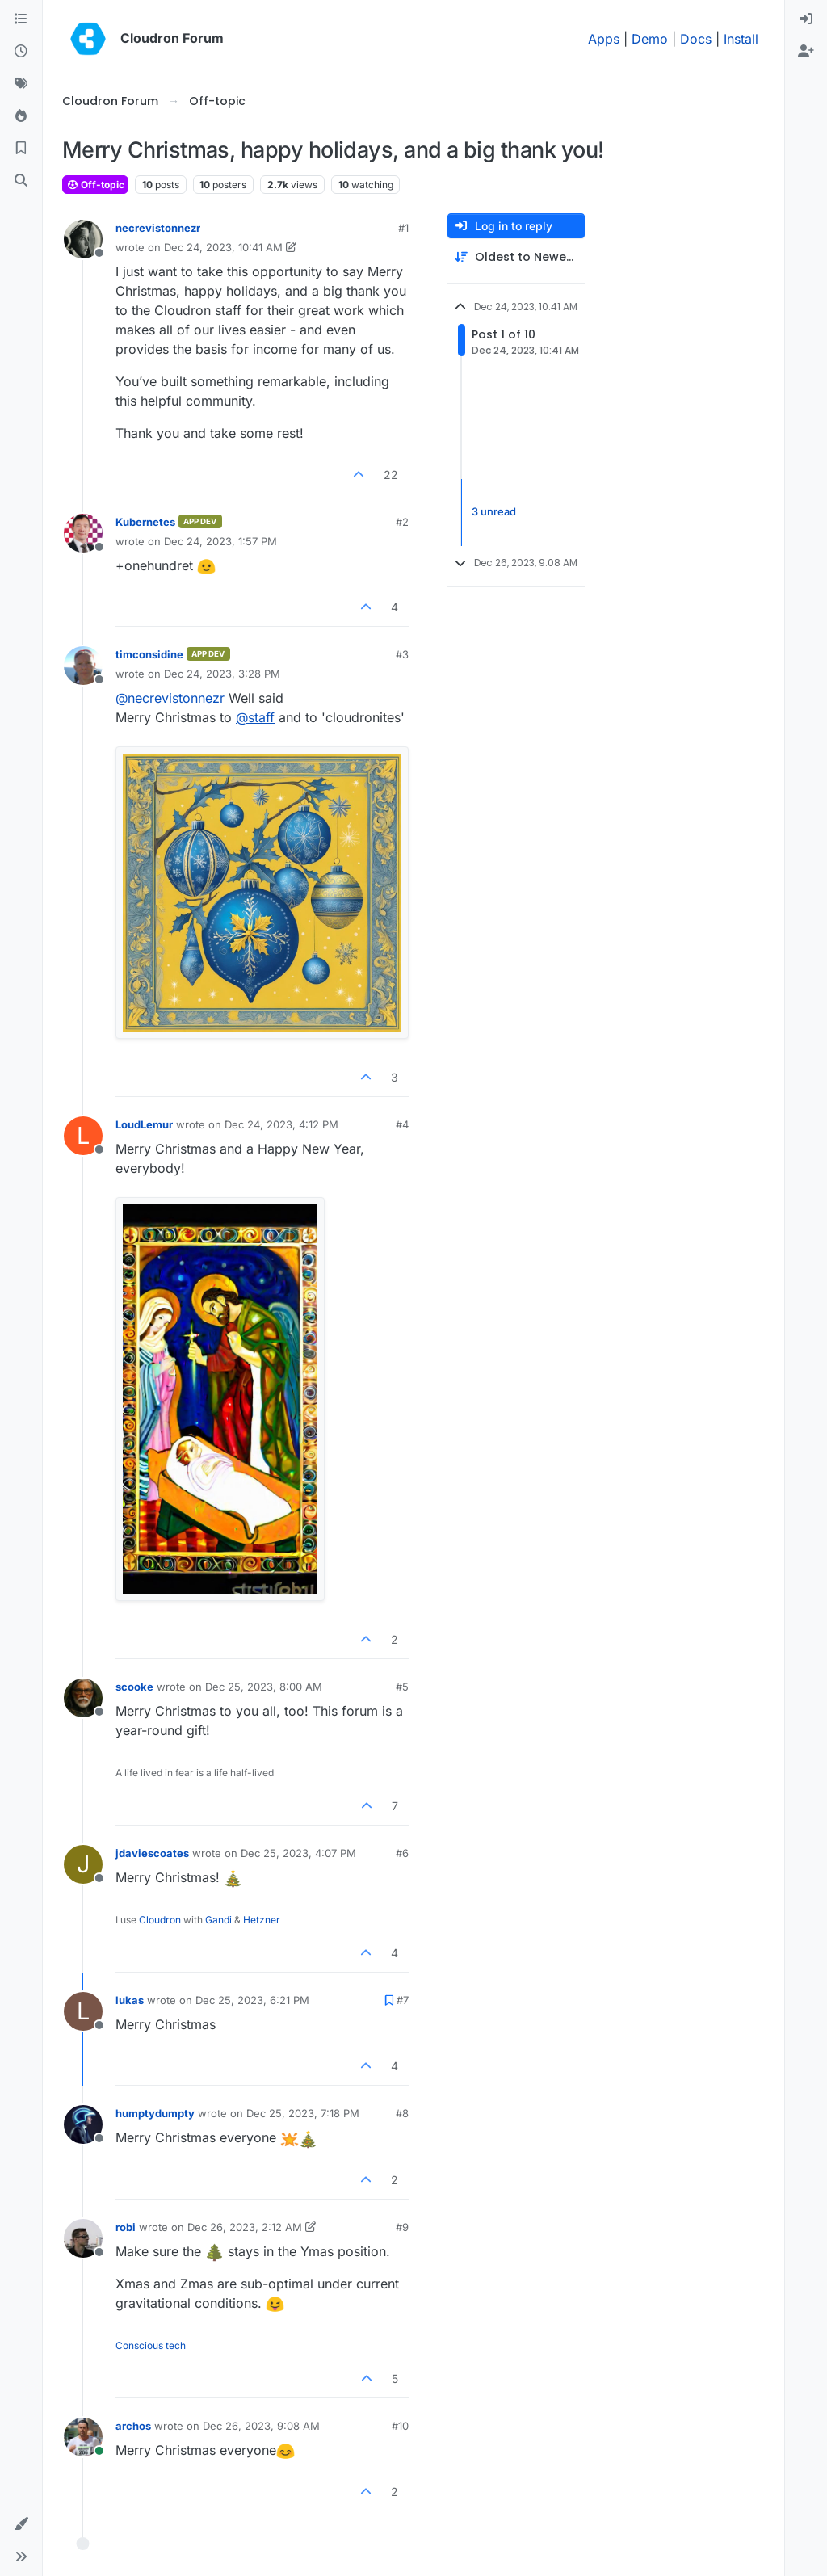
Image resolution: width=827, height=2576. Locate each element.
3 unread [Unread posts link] (494, 512)
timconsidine (149, 654)
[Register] (806, 52)
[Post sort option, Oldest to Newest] (516, 257)
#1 (403, 227)
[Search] (21, 181)
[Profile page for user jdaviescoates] (83, 1864)
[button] (21, 2524)
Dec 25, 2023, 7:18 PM (302, 2113)
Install (741, 39)
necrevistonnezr (157, 227)
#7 (403, 2000)
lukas (129, 2000)
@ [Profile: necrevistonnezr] (170, 698)
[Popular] (21, 116)
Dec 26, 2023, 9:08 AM (261, 2425)
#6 (402, 1853)
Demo (650, 39)
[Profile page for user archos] (83, 2437)
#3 (402, 654)
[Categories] (21, 19)
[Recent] (21, 52)
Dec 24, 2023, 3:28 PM (222, 673)
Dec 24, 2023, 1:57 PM (220, 541)
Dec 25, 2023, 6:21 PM (252, 2000)
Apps (603, 39)
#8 (402, 2113)
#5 (402, 1686)
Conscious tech (150, 2345)
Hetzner (261, 1920)
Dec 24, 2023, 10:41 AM (223, 247)
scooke (134, 1686)
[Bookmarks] (21, 149)
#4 (402, 1124)
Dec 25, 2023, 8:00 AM (263, 1686)
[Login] (806, 19)
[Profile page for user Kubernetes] (83, 533)
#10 (400, 2425)
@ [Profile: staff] (255, 717)
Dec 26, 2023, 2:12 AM (244, 2227)
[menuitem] (806, 19)
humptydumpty (155, 2113)
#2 (402, 521)
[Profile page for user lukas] (83, 2011)
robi (125, 2227)
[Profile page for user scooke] (83, 1698)
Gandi (218, 1920)
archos (133, 2425)
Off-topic (95, 185)
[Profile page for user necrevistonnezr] (83, 239)
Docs (696, 39)
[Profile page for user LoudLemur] (83, 1135)
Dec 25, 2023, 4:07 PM (298, 1853)
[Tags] (21, 84)
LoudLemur (144, 1124)
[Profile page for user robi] (83, 2238)
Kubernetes (145, 521)
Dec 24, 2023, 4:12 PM (281, 1124)
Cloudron (160, 1920)
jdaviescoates (152, 1853)
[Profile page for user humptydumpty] (83, 2124)
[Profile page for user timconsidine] (83, 665)
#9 (402, 2227)
